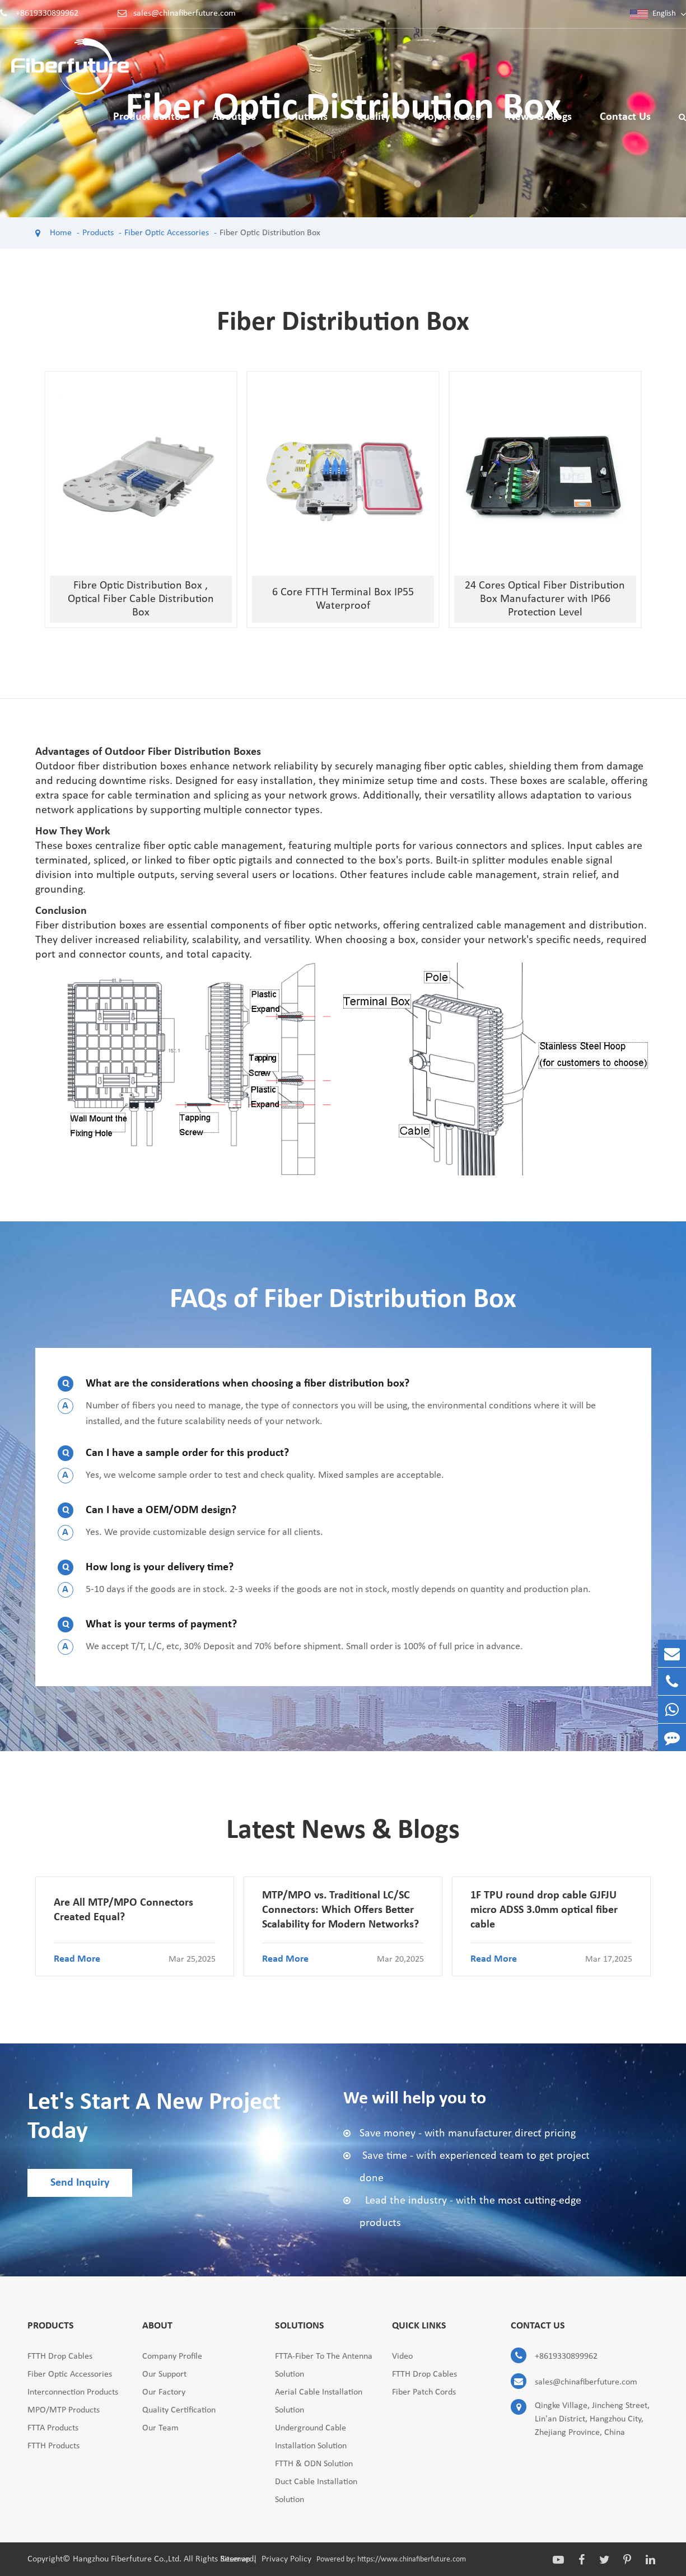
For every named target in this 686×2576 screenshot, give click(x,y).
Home (61, 232)
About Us (234, 125)
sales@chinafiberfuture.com (184, 13)
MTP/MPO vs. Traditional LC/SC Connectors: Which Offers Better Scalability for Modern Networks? (340, 1910)
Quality (373, 125)
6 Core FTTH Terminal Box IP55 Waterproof (343, 599)
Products (98, 232)
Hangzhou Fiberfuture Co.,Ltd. (128, 2559)
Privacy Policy (286, 2559)
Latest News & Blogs (343, 1831)
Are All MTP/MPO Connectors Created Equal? (123, 1910)
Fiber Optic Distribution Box (270, 232)
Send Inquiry (79, 2182)
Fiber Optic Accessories (166, 232)
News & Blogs (540, 125)
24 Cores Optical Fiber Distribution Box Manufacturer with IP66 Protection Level (545, 599)
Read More (135, 1959)
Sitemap (235, 2559)
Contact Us (625, 125)
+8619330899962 (47, 13)
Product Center (148, 125)
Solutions (306, 125)
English (664, 14)
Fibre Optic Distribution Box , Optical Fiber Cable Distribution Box (141, 599)
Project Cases (449, 125)
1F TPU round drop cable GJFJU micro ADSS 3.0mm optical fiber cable (544, 1910)
